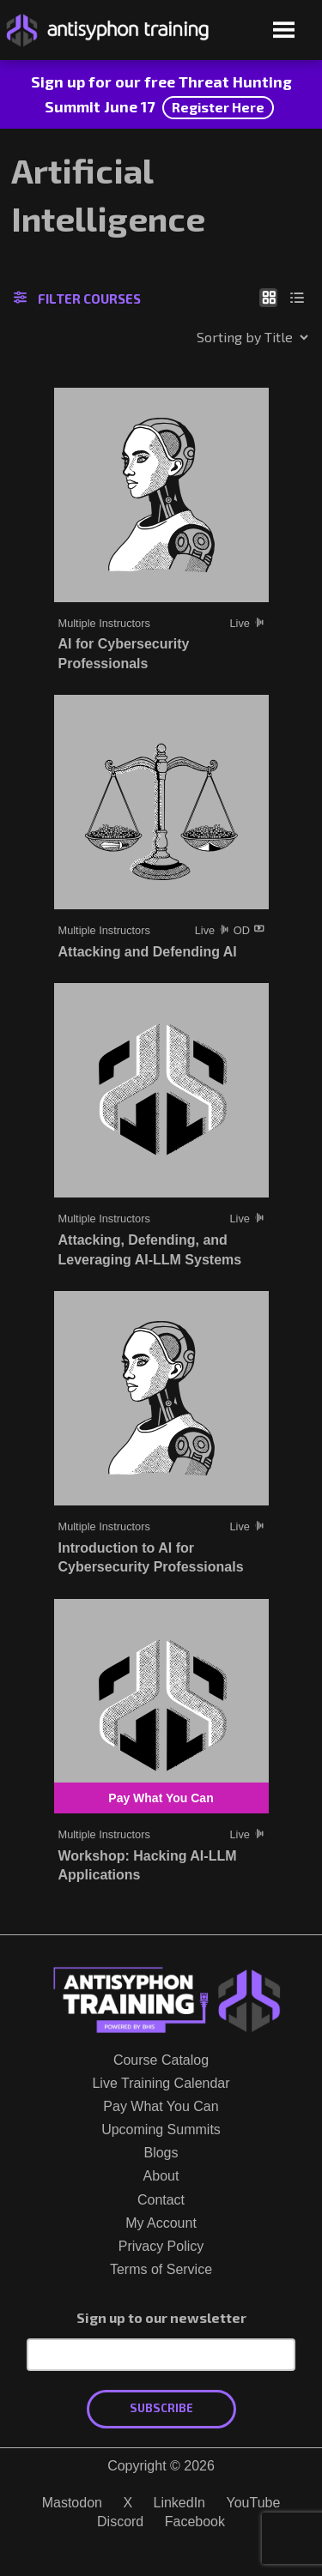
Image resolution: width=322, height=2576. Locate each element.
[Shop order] (215, 337)
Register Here (218, 107)
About (161, 2176)
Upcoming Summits (161, 2129)
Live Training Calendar (160, 2083)
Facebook (195, 2521)
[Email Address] (161, 2354)
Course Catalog (161, 2060)
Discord (120, 2521)
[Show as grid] (268, 296)
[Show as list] (297, 296)
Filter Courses (77, 298)
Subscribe (161, 2408)
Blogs (160, 2152)
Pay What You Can (160, 2106)
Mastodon (72, 2502)
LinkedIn (180, 2502)
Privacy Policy (161, 2246)
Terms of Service (161, 2269)
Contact (161, 2200)
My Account (161, 2223)
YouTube (253, 2502)
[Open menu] (283, 31)
